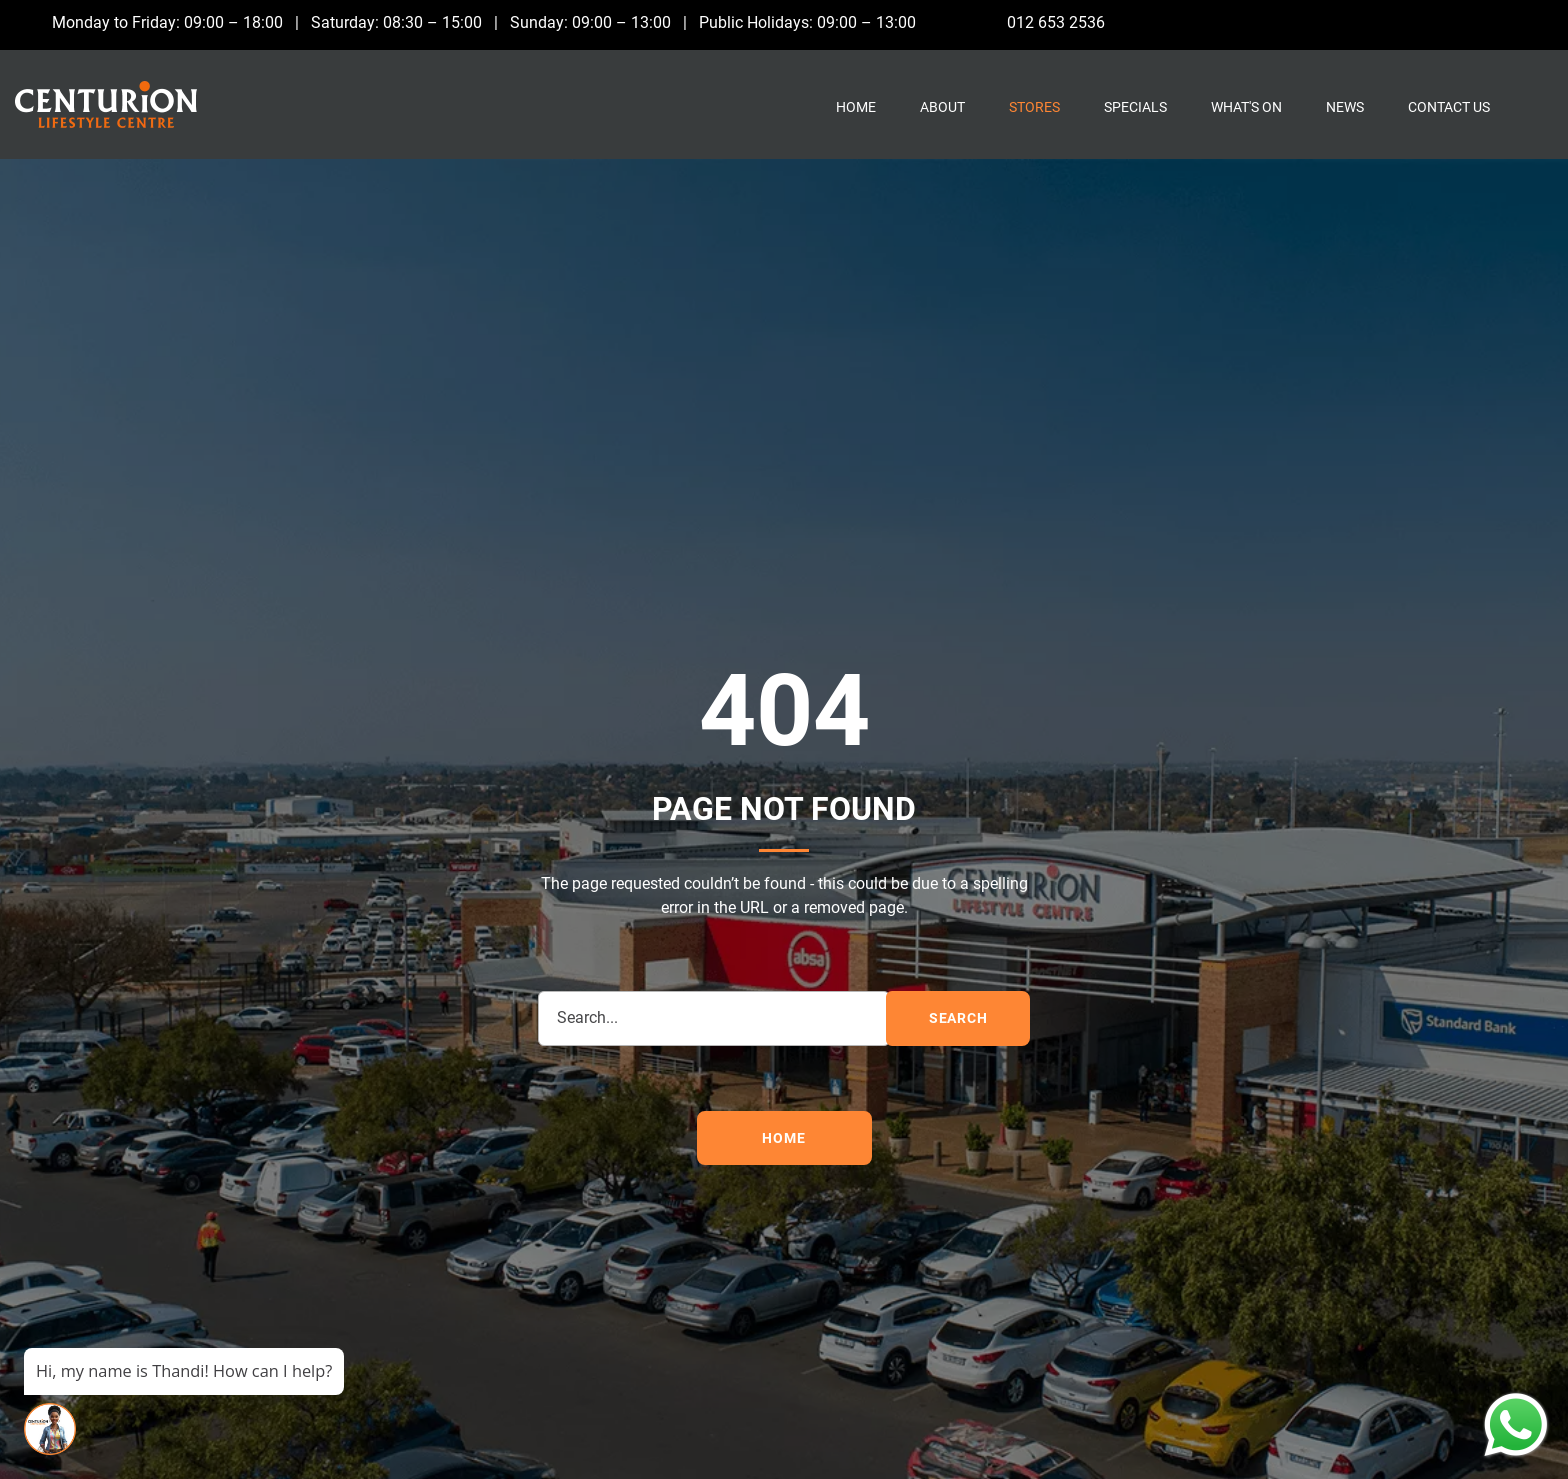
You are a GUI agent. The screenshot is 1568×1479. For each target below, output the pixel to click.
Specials (1135, 107)
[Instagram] (1498, 22)
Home (856, 107)
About (942, 107)
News (1345, 107)
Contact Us (1449, 107)
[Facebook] (1457, 22)
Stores (1034, 107)
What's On (1246, 107)
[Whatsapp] (1539, 22)
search (958, 1018)
